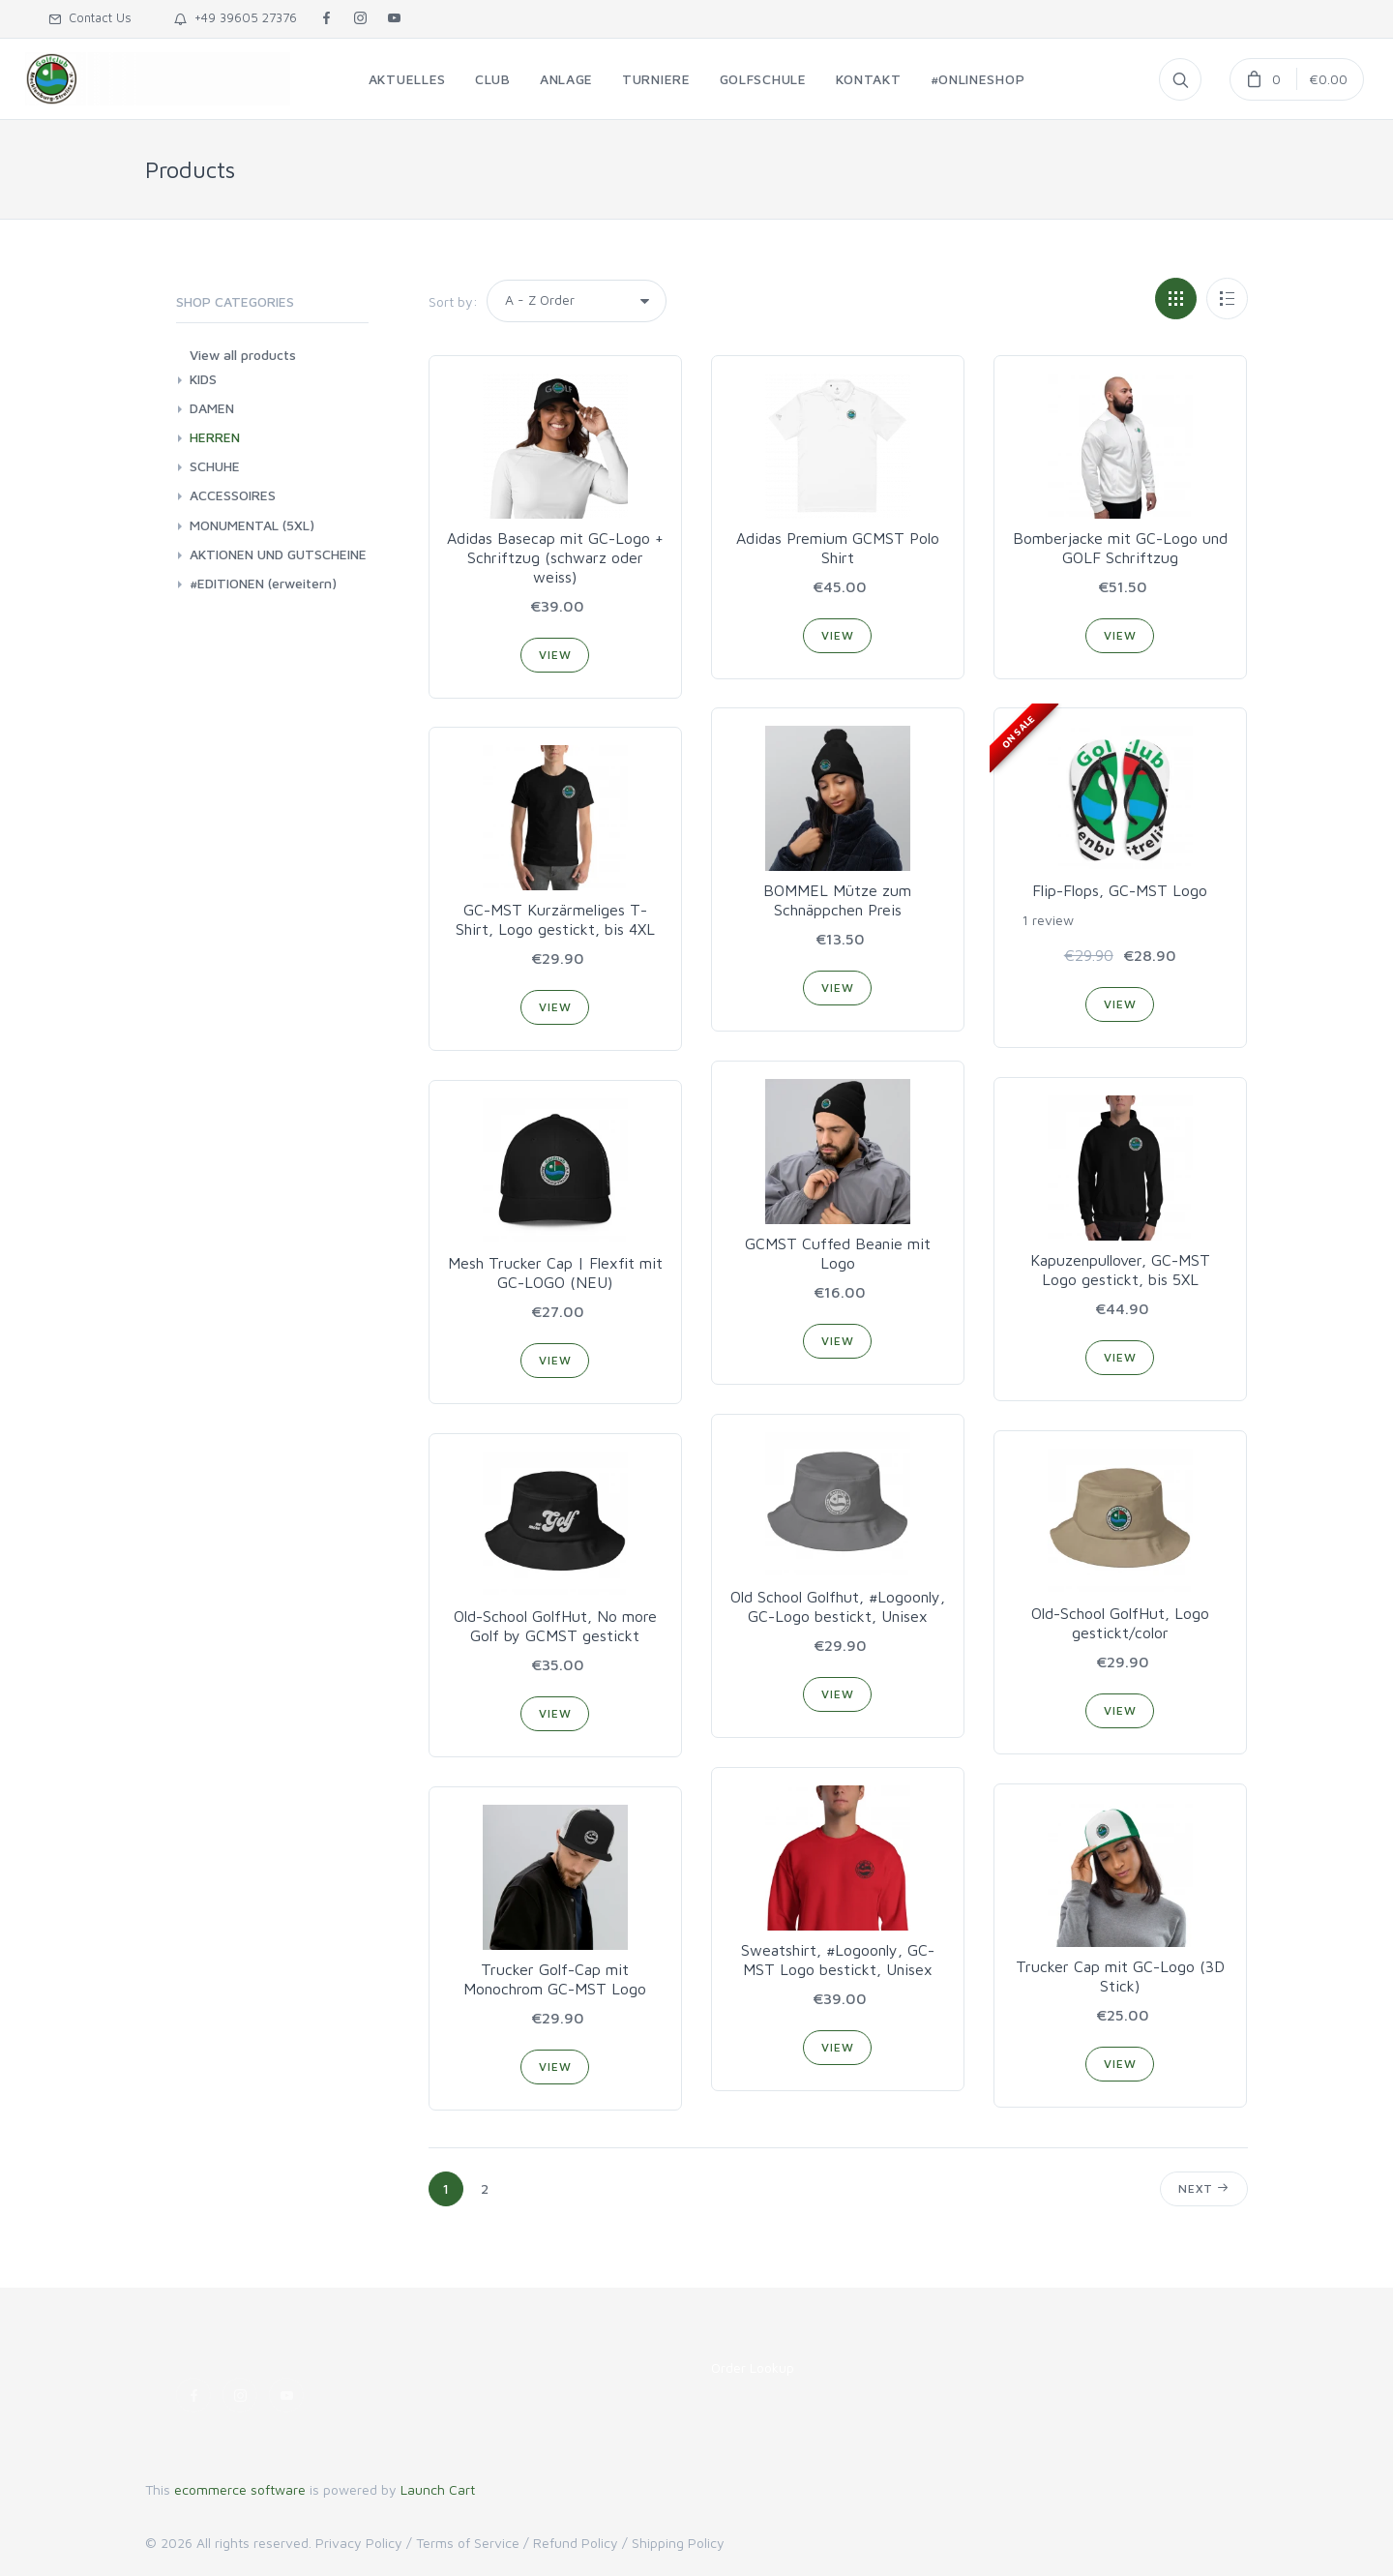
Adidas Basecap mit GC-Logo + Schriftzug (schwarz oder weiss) (555, 557)
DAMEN (212, 408)
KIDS (203, 379)
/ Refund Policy (570, 2542)
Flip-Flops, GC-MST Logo (1119, 890)
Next (1204, 2188)
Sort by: (453, 301)
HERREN (215, 437)
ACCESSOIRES (233, 495)
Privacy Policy (358, 2542)
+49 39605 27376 (235, 17)
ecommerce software (240, 2489)
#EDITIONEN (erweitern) (263, 583)
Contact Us (90, 17)
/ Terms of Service (462, 2542)
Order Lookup (752, 2367)
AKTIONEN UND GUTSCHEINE (278, 554)
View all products (243, 354)
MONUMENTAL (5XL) (252, 525)
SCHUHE (215, 466)
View (555, 654)
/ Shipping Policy (673, 2542)
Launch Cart (437, 2489)
